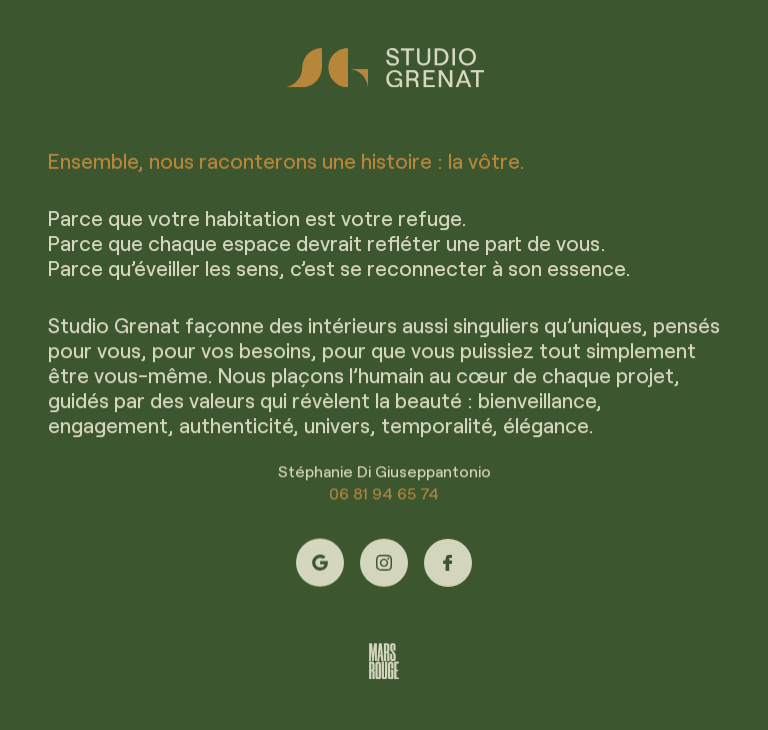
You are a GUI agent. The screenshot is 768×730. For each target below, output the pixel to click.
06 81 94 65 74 (384, 495)
